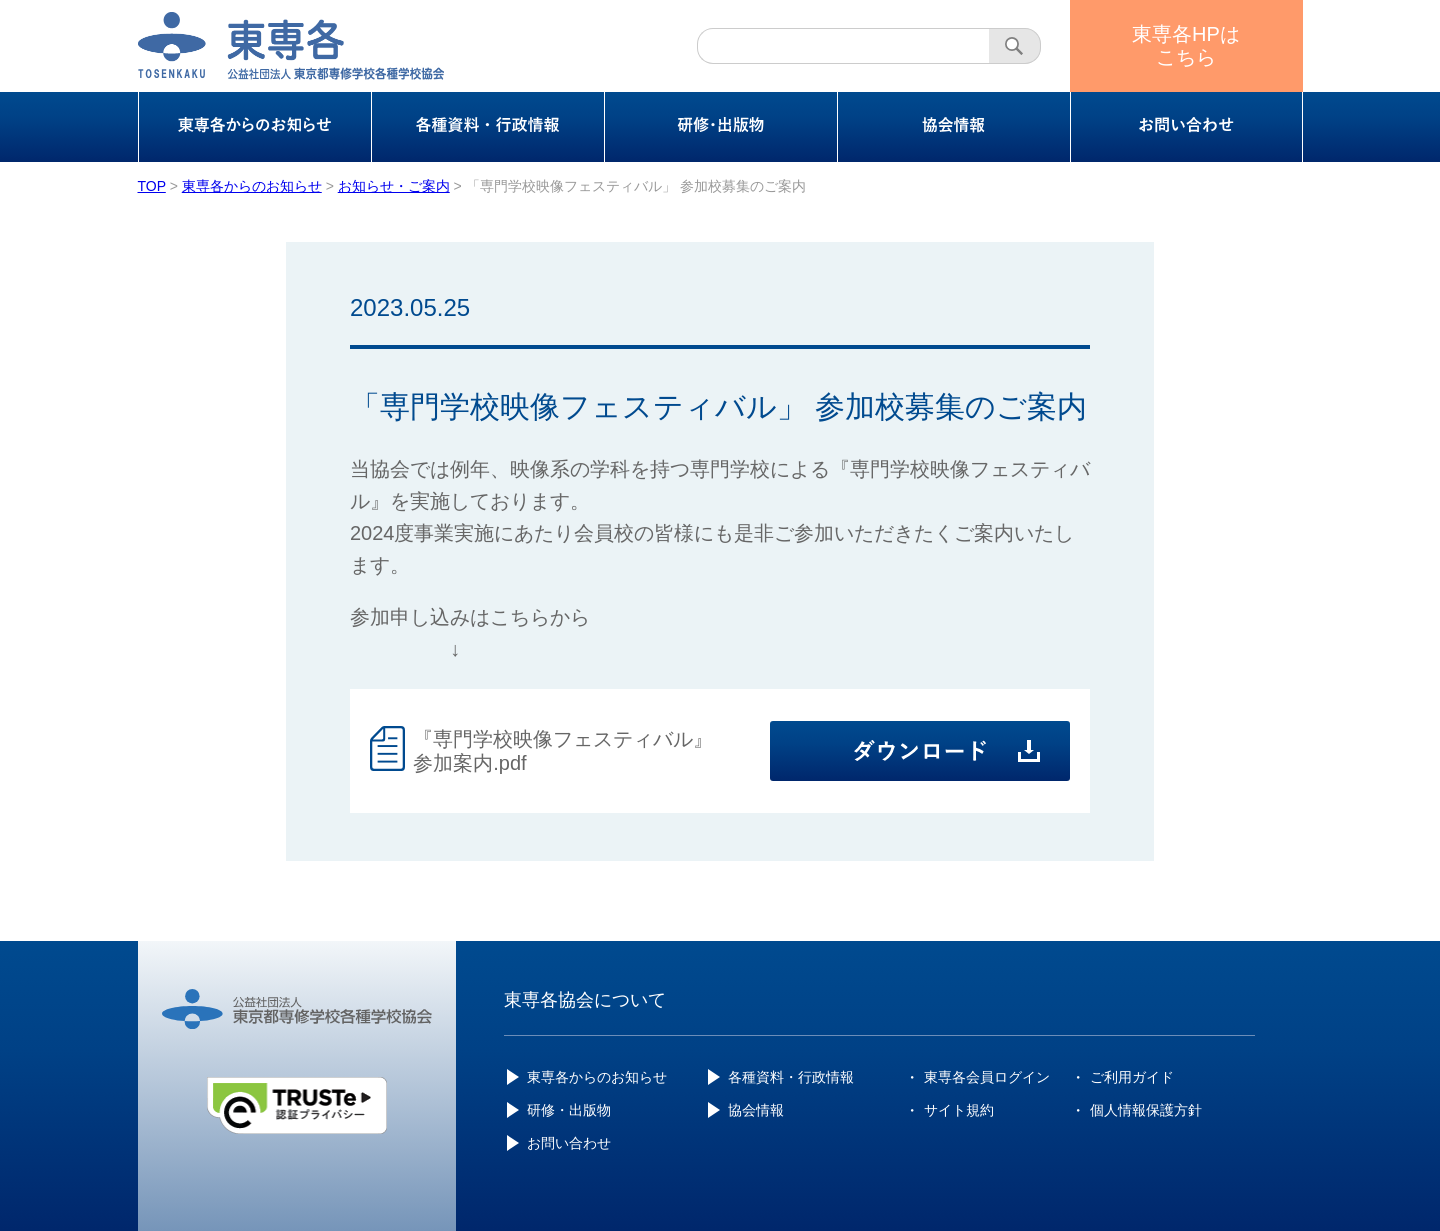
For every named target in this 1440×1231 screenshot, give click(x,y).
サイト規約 (959, 1110)
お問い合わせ (569, 1143)
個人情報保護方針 (1146, 1110)
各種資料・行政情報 (791, 1077)
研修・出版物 (569, 1110)
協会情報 (756, 1110)
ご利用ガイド (1132, 1077)
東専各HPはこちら (1186, 45)
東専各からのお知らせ (597, 1077)
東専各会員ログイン (987, 1077)
